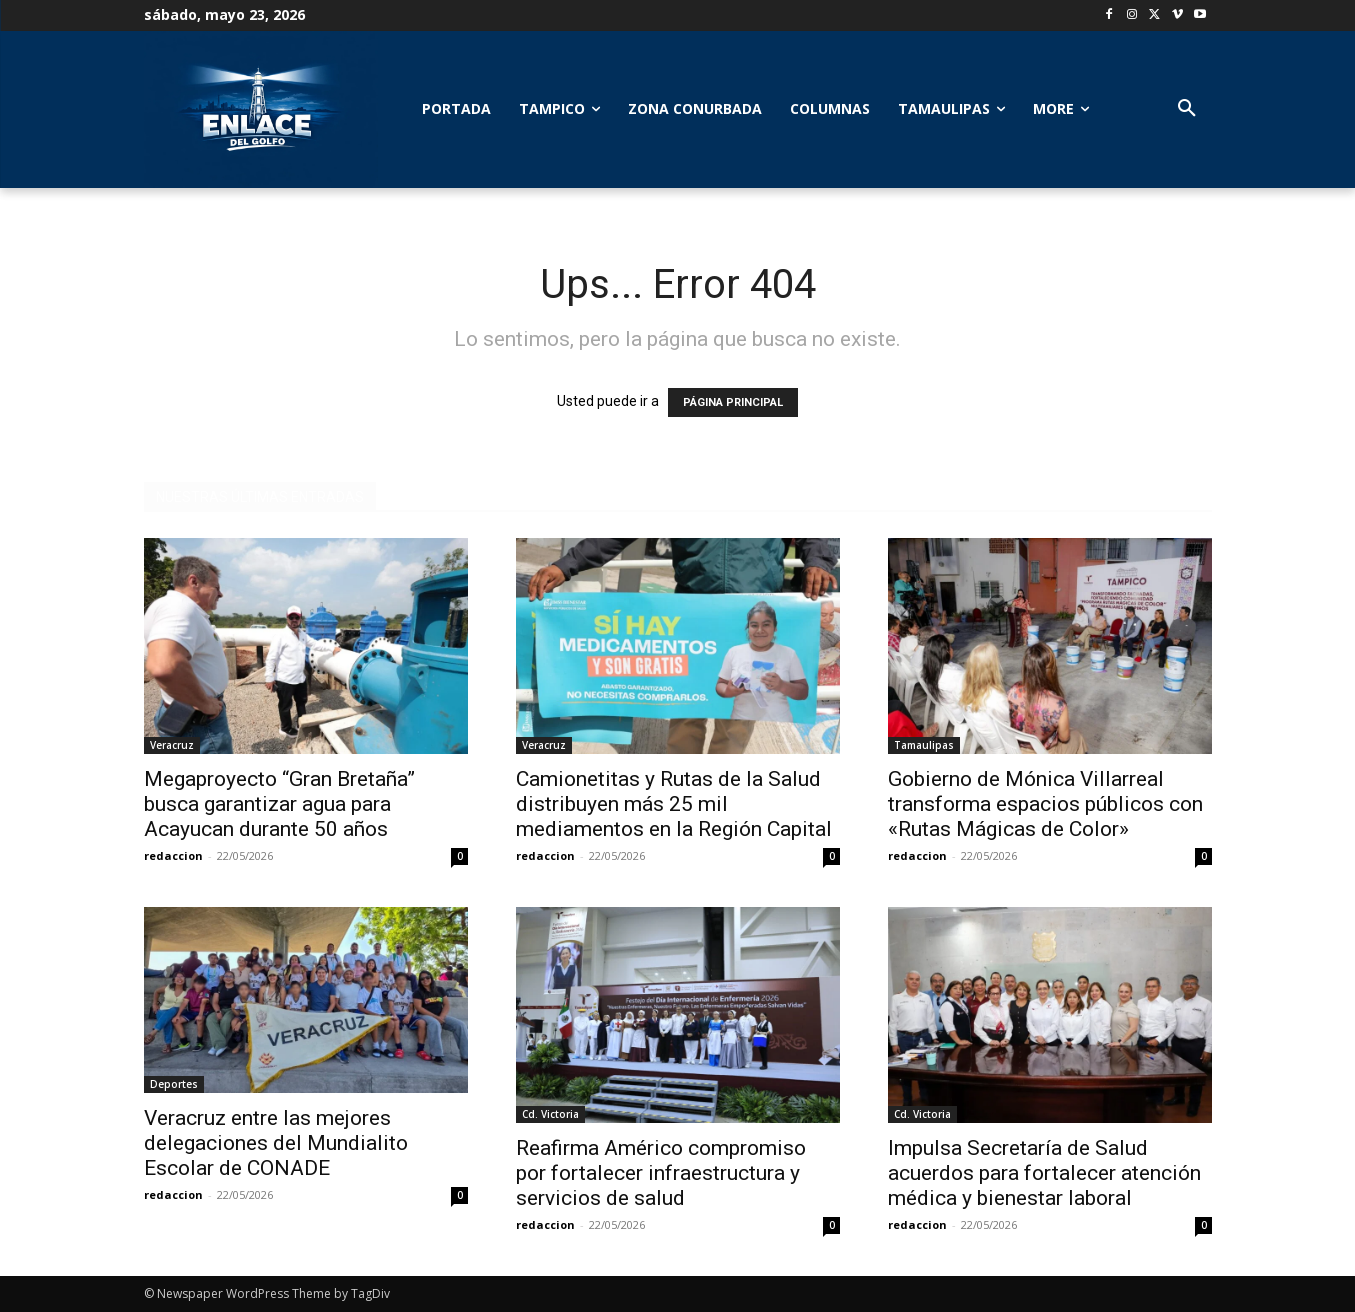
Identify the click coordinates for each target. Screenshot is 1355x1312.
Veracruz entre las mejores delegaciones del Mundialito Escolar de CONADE (276, 1143)
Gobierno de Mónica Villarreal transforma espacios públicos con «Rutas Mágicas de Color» (1045, 804)
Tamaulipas (924, 745)
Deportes (174, 1084)
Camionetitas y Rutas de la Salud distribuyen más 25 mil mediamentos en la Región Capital (674, 804)
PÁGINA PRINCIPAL (733, 402)
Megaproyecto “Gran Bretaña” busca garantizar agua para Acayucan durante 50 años (279, 804)
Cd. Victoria (550, 1114)
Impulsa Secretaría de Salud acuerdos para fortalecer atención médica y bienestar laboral (1044, 1173)
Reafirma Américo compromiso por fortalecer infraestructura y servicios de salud (661, 1173)
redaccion (173, 855)
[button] (1187, 109)
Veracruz (172, 745)
